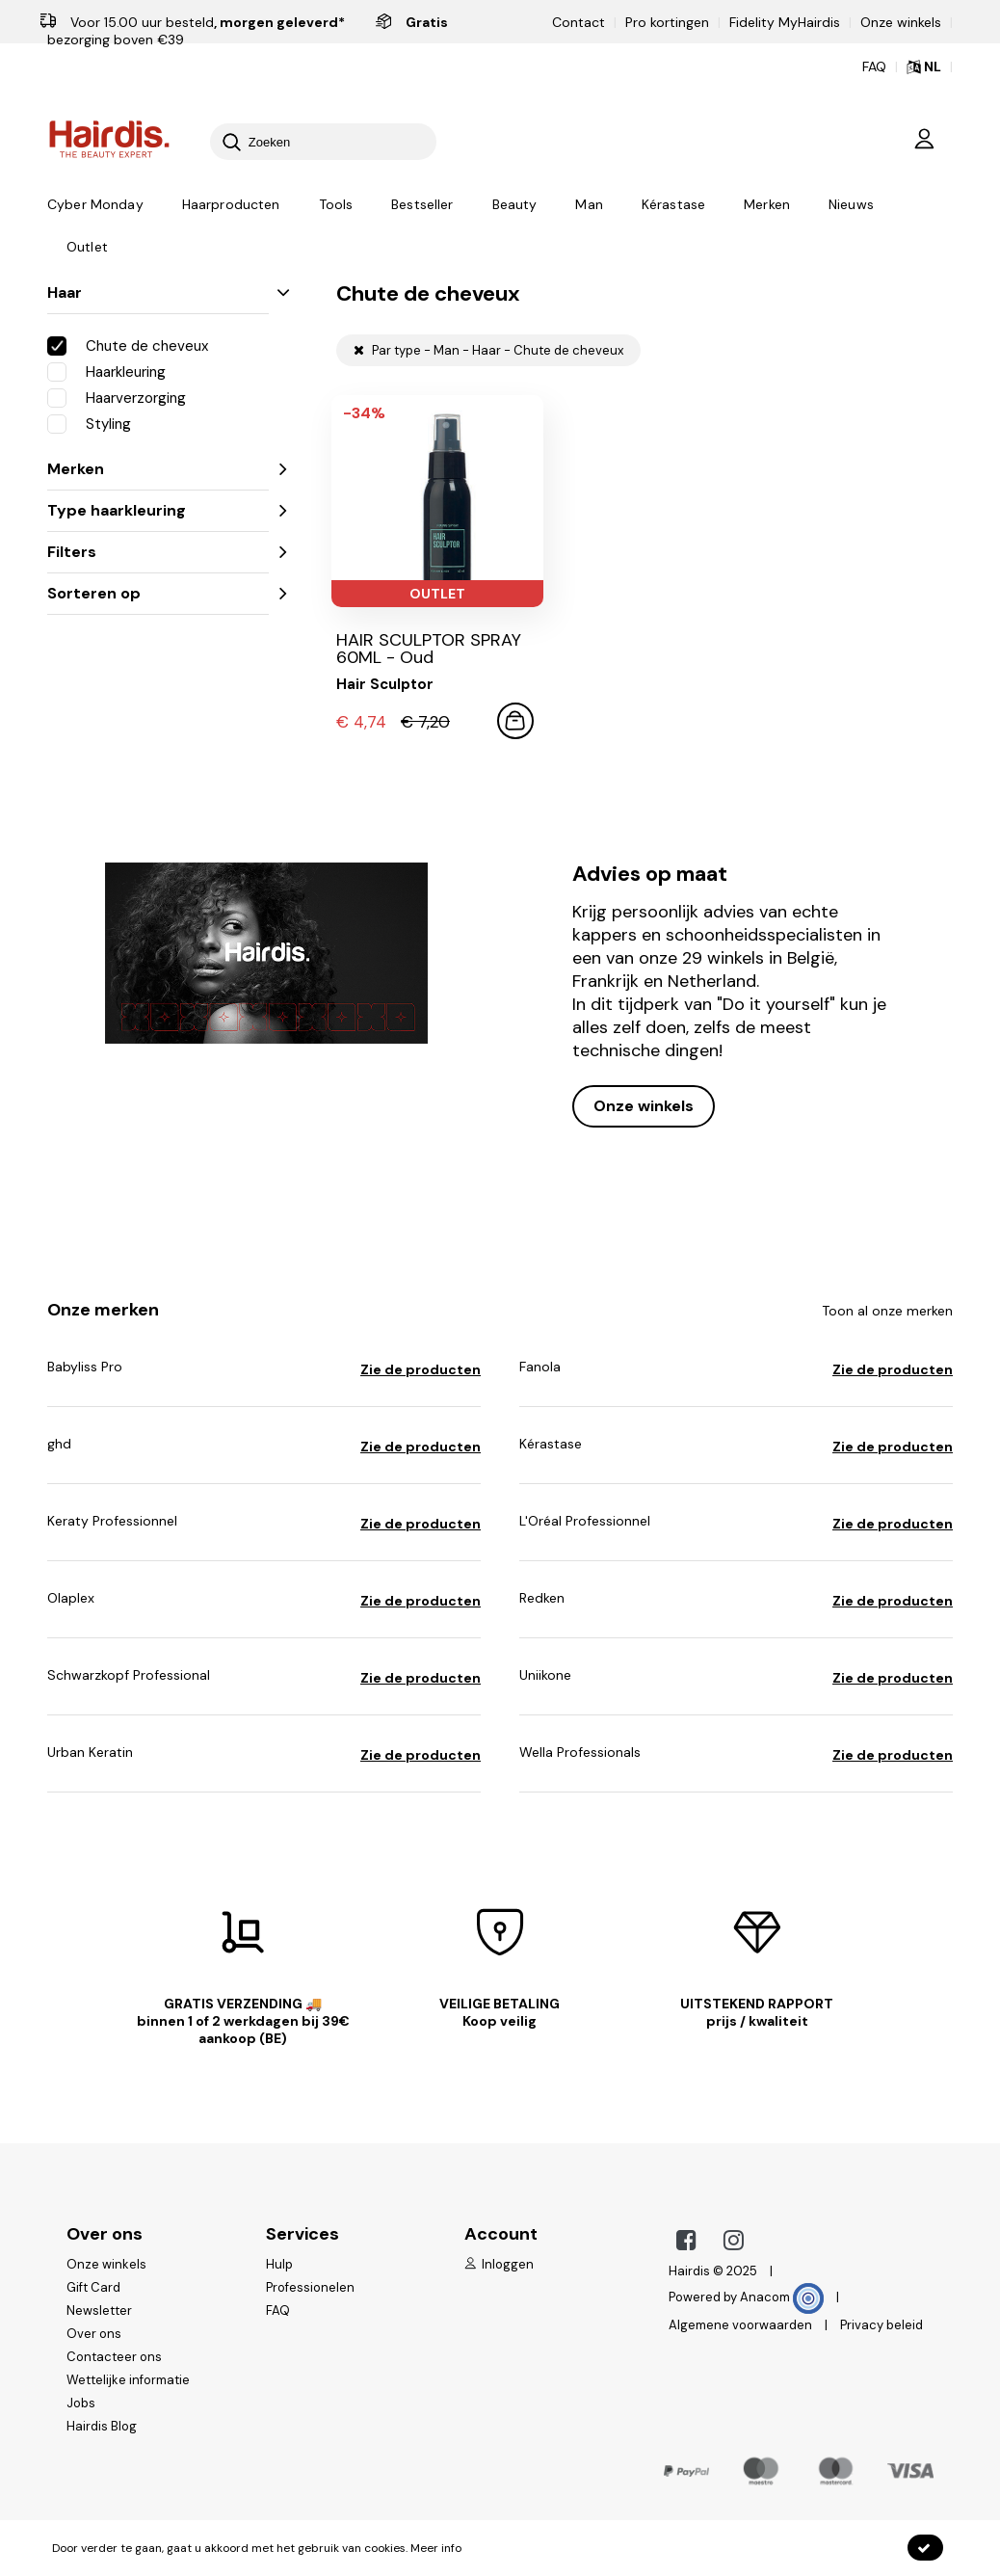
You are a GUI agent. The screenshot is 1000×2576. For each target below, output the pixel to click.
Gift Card (93, 2287)
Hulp (279, 2264)
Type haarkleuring (158, 510)
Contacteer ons (114, 2357)
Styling (89, 423)
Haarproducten (231, 205)
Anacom (782, 2297)
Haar (158, 292)
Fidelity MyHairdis (784, 22)
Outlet (87, 247)
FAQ (278, 2310)
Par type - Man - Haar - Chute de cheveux (488, 350)
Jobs (80, 2403)
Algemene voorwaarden (740, 2325)
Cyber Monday (95, 205)
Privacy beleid (881, 2325)
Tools (336, 205)
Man (588, 205)
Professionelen (310, 2287)
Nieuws (851, 205)
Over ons (93, 2333)
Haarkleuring (106, 371)
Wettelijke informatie (128, 2380)
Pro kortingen (667, 22)
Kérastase (673, 205)
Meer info (435, 2548)
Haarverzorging (116, 397)
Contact (578, 22)
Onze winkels (900, 22)
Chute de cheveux (127, 345)
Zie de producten (420, 1369)
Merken (767, 205)
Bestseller (422, 205)
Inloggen (499, 2264)
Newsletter (99, 2310)
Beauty (515, 205)
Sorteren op (158, 593)
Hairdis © (696, 2271)
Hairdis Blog (101, 2426)
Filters (158, 552)
